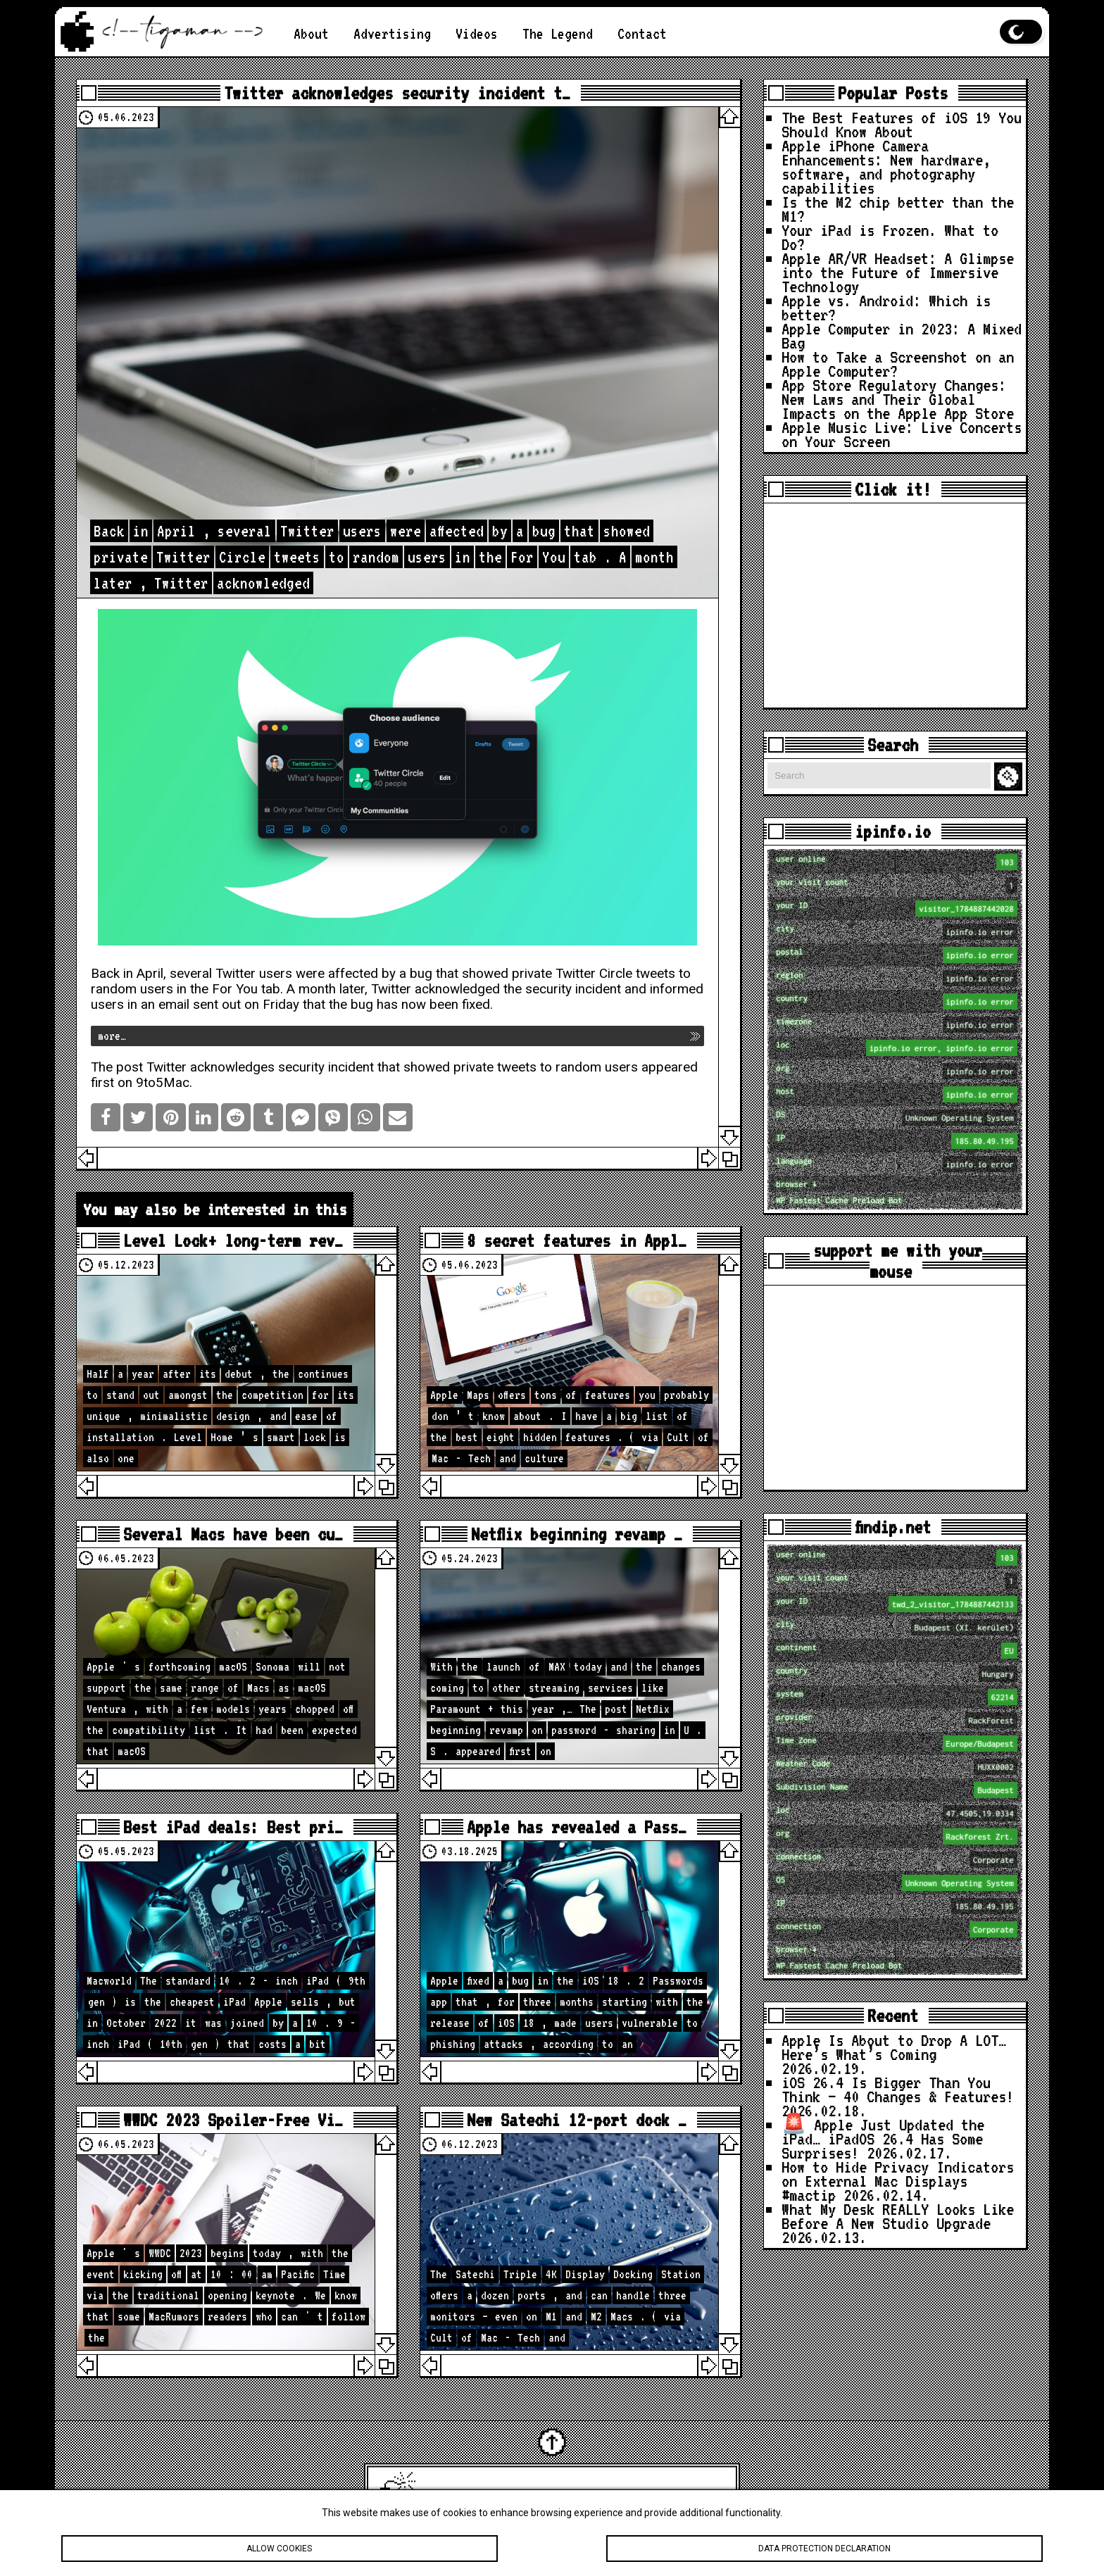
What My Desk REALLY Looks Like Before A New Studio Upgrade (898, 2216)
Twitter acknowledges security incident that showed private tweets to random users (392, 1067)
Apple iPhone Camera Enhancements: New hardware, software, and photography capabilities (886, 166)
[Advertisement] (894, 605)
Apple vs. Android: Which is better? (886, 307)
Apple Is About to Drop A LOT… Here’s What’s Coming (894, 2047)
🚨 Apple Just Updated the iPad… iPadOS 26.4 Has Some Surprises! (883, 2138)
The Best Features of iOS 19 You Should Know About (902, 124)
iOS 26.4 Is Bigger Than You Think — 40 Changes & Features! (898, 2089)
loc (896, 1048)
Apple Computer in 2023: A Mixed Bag (902, 335)
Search (1010, 777)
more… (112, 1036)
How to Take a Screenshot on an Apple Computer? (898, 363)
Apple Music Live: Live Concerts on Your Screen (902, 434)
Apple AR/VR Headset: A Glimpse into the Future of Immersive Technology (898, 272)
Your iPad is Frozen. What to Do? (890, 237)
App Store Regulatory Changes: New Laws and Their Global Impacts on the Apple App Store (898, 399)
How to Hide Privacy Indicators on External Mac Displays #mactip (898, 2180)
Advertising (392, 33)
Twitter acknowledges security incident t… (397, 92)
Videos (477, 33)
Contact (642, 33)
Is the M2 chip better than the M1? (898, 208)
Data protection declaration (824, 2549)
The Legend (557, 33)
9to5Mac (162, 1083)
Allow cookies (279, 2549)
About (311, 33)
